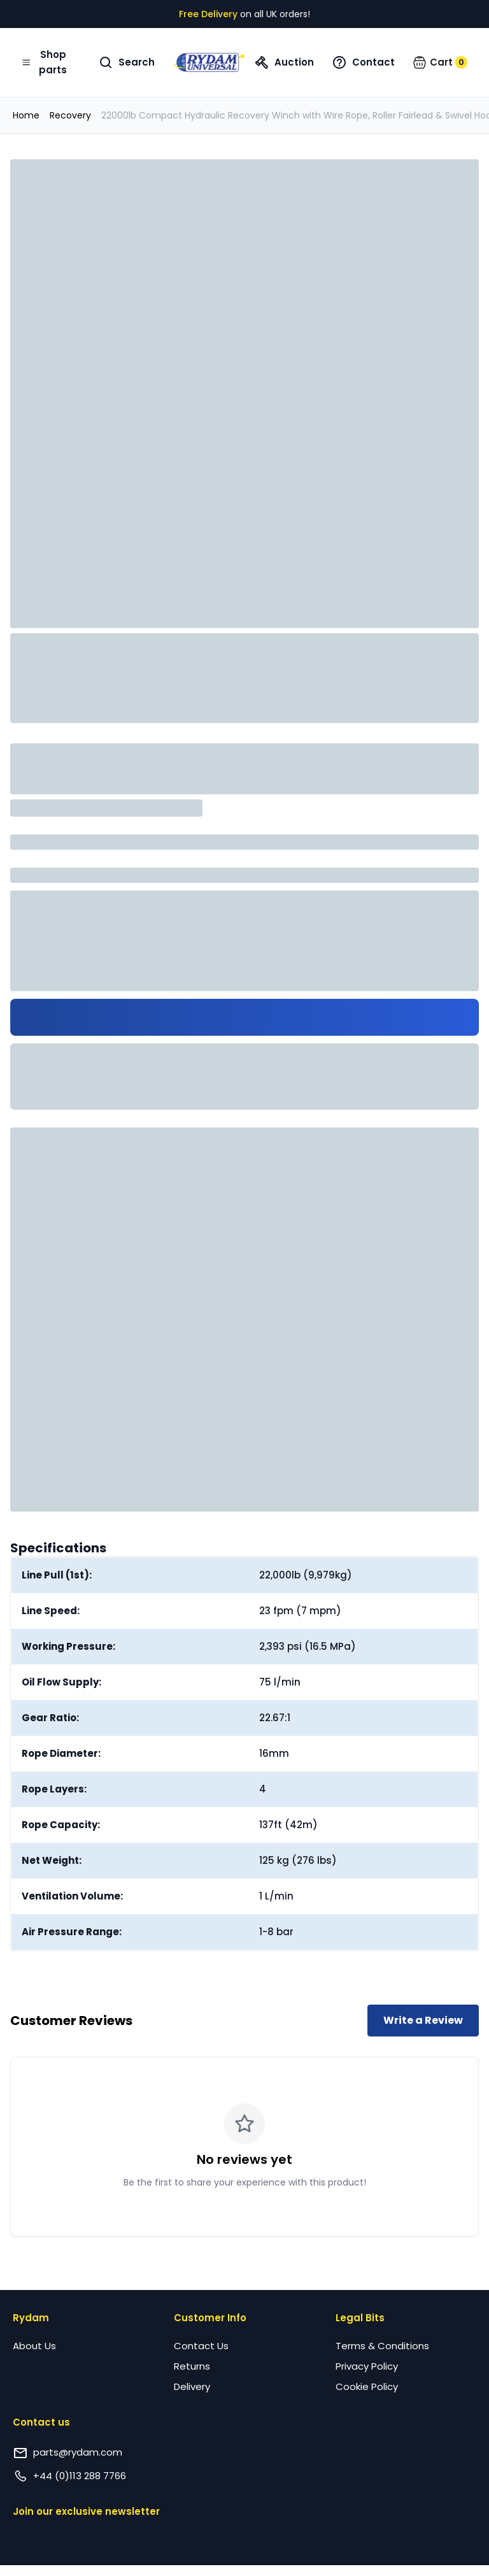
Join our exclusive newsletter (86, 2511)
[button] (440, 62)
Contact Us (201, 2345)
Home (26, 115)
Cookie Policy (367, 2386)
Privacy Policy (367, 2366)
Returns (192, 2366)
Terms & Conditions (382, 2345)
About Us (34, 2345)
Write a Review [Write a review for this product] (423, 2020)
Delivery (192, 2386)
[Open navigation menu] (46, 62)
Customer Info (210, 2317)
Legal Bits (360, 2317)
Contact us (41, 2422)
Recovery (70, 115)
